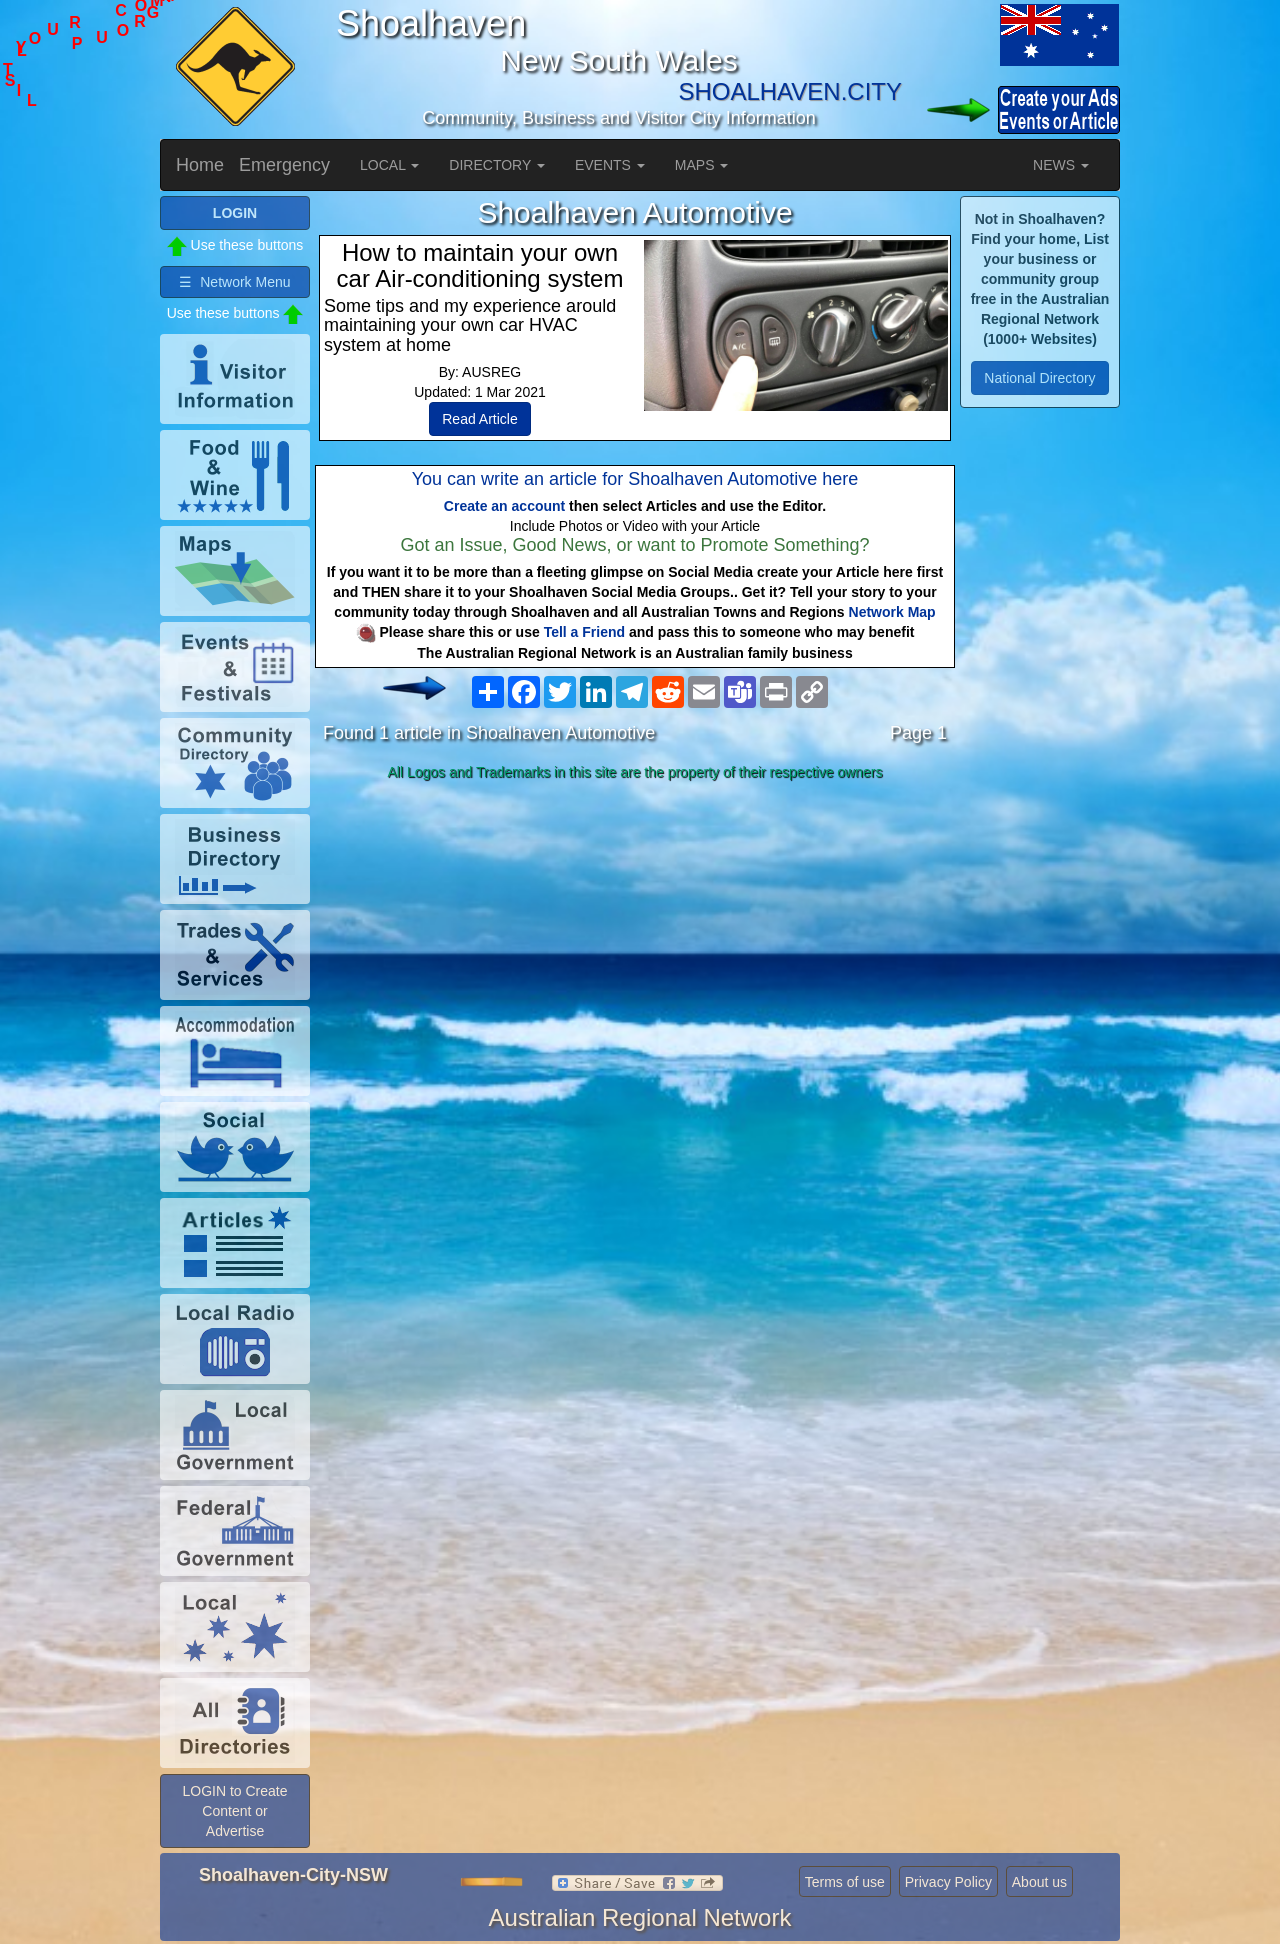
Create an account (504, 506)
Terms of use (845, 1882)
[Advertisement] (635, 946)
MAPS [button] (702, 165)
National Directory (1039, 378)
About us (1039, 1882)
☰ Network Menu (234, 282)
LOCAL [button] (389, 165)
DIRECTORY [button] (497, 165)
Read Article (479, 419)
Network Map (892, 612)
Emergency (284, 165)
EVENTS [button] (610, 165)
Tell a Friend (584, 632)
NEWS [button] (1061, 165)
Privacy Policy (948, 1882)
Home (200, 165)
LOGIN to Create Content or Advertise (234, 1811)
